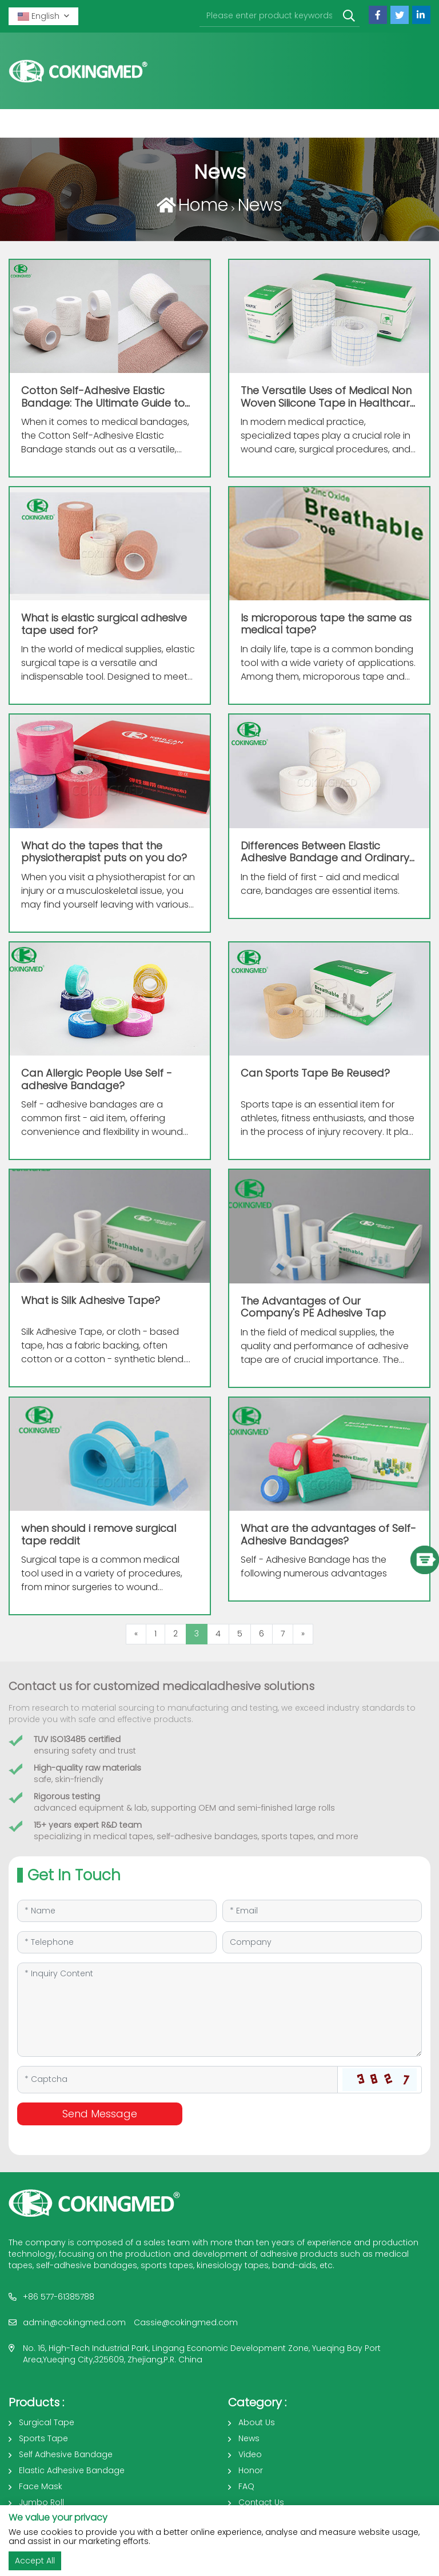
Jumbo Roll (41, 2502)
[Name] (117, 1911)
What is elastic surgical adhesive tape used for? (104, 624)
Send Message (99, 2113)
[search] (349, 16)
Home (203, 205)
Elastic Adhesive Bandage (72, 2470)
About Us (256, 2422)
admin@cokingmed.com (74, 2322)
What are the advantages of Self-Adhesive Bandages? (328, 1534)
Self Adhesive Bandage (66, 2454)
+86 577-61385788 (58, 2296)
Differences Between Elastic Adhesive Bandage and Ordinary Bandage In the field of (325, 857)
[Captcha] (177, 2079)
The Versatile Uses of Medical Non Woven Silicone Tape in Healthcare (328, 402)
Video (250, 2454)
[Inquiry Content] (219, 2010)
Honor (250, 2470)
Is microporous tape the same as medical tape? (326, 624)
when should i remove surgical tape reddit (98, 1534)
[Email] (322, 1911)
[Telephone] (117, 1942)
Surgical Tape (46, 2422)
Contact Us (261, 2502)
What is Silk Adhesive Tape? (90, 1300)
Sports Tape (43, 2438)
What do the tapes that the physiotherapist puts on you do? (104, 851)
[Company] (322, 1942)
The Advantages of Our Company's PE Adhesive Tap (313, 1307)
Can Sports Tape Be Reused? (315, 1073)
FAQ (246, 2486)
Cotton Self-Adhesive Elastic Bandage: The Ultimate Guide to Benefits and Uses (103, 402)
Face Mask (40, 2486)
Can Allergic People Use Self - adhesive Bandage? (96, 1079)
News (260, 205)
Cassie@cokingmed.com (186, 2322)
